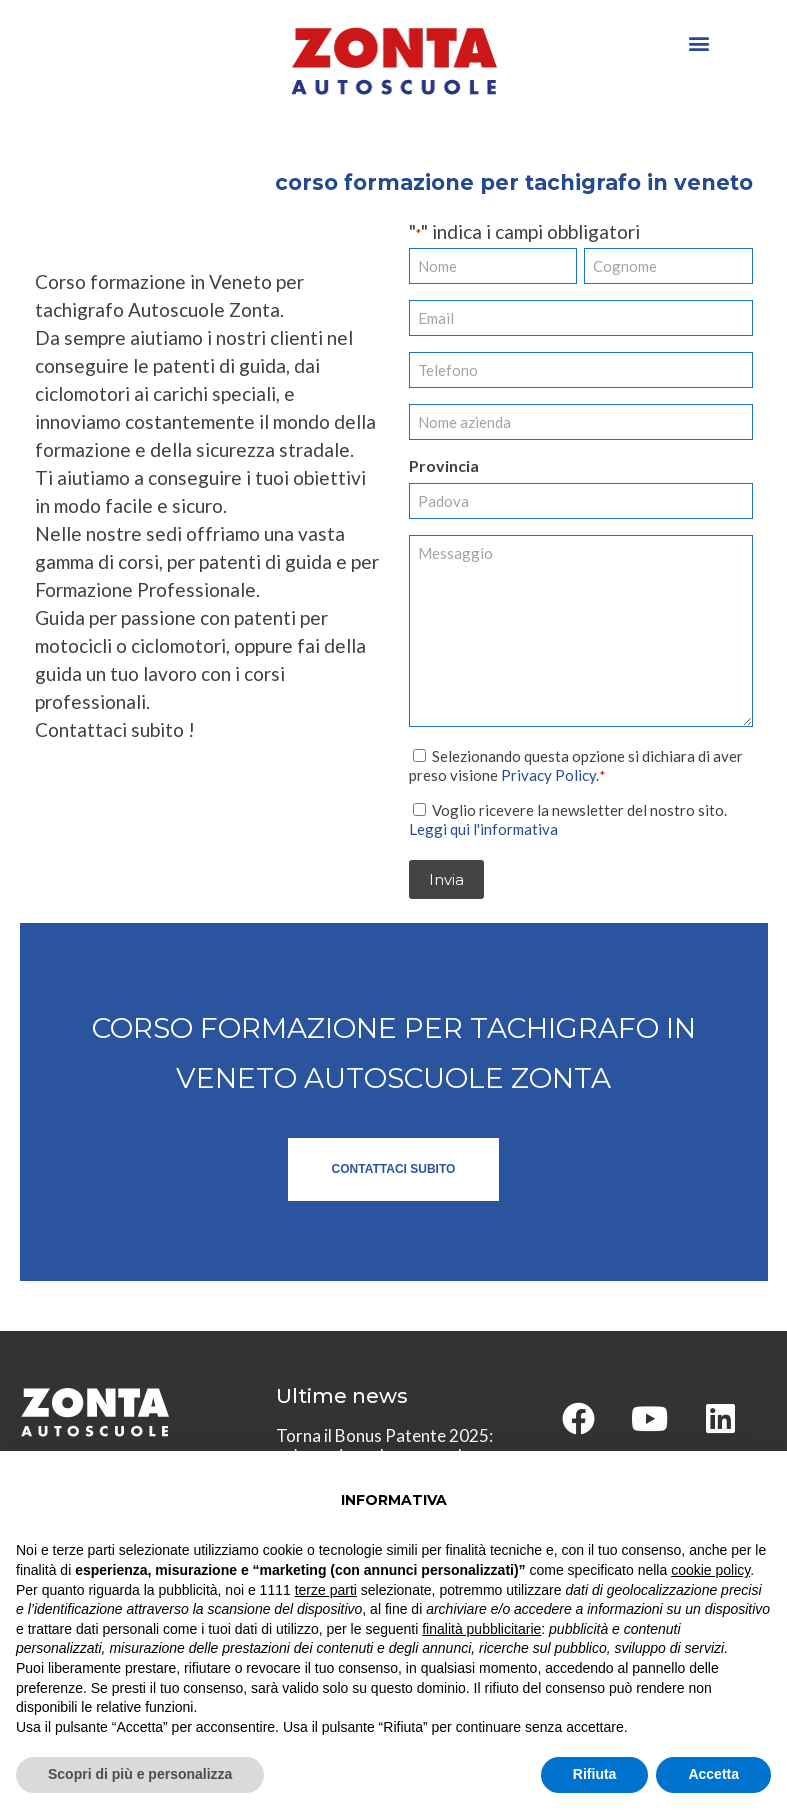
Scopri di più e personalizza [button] (140, 1774)
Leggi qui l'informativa (483, 828)
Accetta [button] (713, 1774)
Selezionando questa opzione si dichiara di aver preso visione (576, 764)
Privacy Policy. (550, 774)
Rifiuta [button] (595, 1774)
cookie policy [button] (710, 1570)
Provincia (444, 465)
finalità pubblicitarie (481, 1629)
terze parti (326, 1590)
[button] (698, 42)
